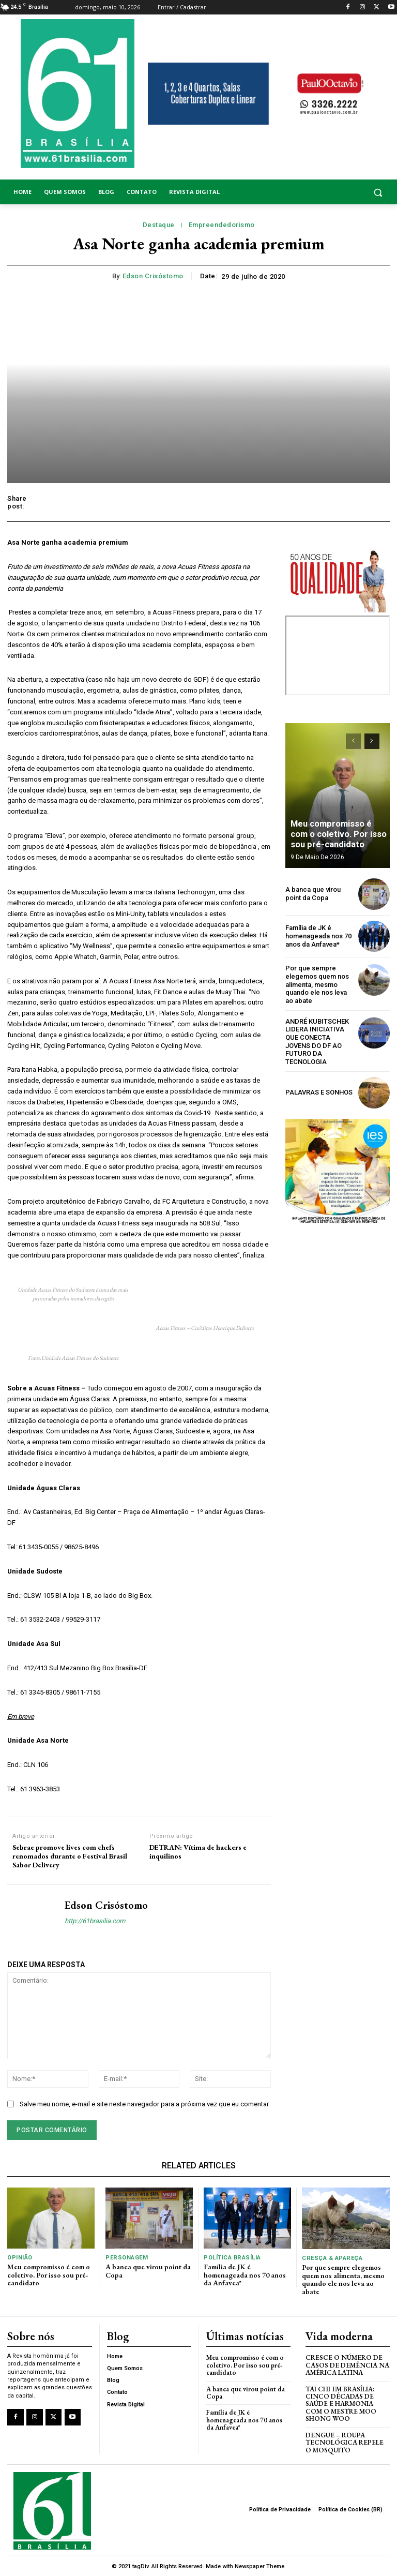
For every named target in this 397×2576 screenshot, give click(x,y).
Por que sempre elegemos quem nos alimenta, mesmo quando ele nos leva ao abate (317, 984)
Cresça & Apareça (331, 2258)
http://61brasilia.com (95, 1921)
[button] (347, 192)
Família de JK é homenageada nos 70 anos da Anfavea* (318, 936)
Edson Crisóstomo (153, 276)
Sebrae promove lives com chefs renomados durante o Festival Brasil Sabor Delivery (69, 1856)
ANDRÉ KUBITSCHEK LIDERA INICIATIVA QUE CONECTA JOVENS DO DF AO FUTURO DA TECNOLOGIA (317, 1041)
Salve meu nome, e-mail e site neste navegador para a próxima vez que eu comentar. (145, 2104)
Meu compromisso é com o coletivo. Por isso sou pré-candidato (338, 834)
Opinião (20, 2257)
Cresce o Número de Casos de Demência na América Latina (347, 2364)
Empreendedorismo (222, 225)
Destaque (159, 225)
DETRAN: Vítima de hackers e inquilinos (198, 1852)
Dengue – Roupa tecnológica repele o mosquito (345, 2441)
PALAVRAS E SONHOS (319, 1092)
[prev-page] (353, 741)
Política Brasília (232, 2257)
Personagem (126, 2257)
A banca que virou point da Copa (313, 894)
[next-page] (371, 741)
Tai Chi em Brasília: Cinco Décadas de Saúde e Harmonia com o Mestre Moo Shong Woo (341, 2403)
